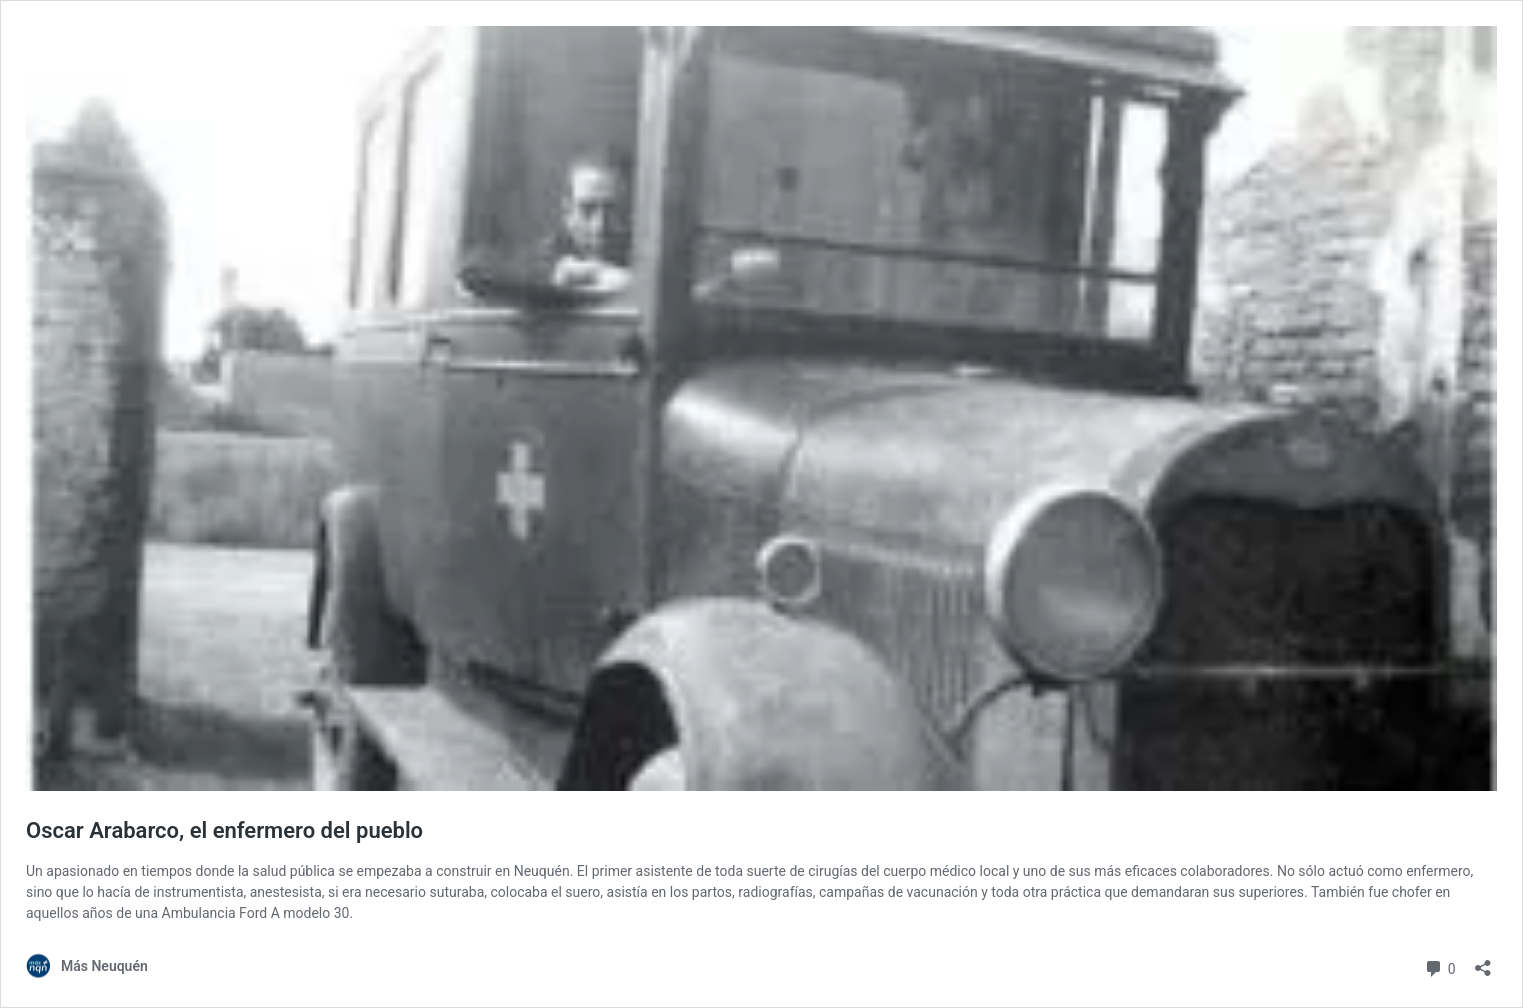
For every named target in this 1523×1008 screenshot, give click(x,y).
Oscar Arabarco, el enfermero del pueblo (224, 830)
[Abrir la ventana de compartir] (1483, 961)
